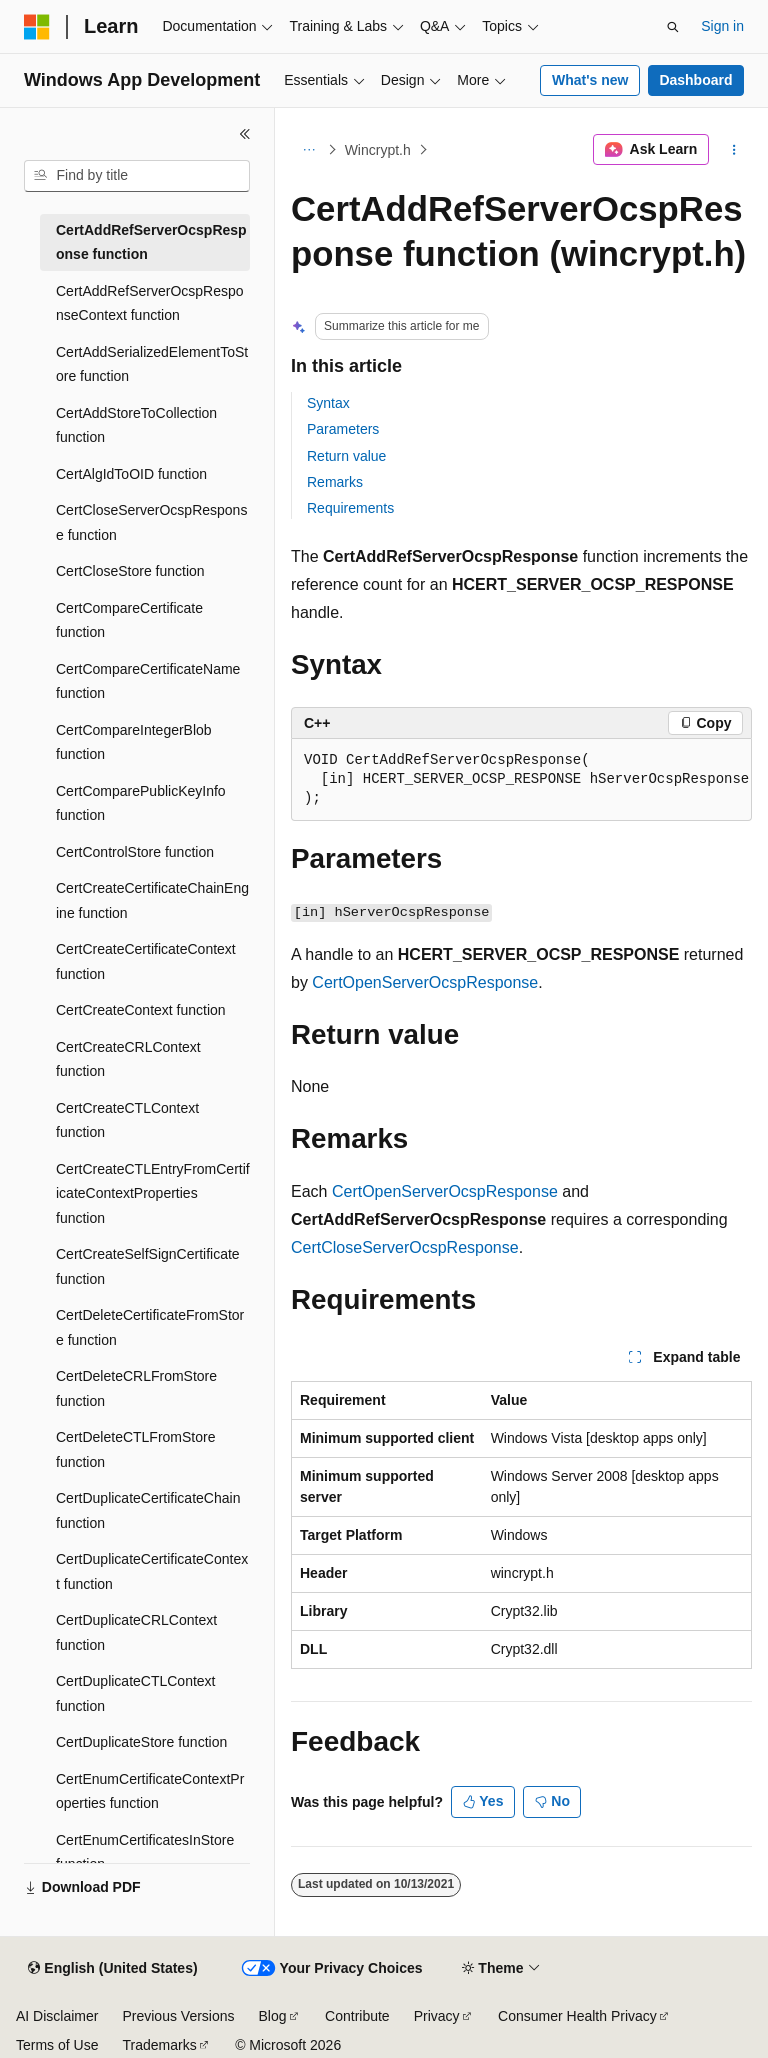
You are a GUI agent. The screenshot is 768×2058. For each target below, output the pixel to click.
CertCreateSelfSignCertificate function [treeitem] (148, 1266)
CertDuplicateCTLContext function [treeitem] (136, 1693)
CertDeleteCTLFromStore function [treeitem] (136, 1449)
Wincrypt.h (378, 150)
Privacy (437, 2016)
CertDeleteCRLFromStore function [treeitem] (136, 1388)
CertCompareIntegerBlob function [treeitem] (134, 742)
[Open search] (673, 27)
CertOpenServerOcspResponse (425, 982)
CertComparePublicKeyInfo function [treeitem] (141, 803)
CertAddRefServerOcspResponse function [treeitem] (151, 242)
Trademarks (159, 2045)
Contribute (357, 2016)
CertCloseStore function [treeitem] (130, 571)
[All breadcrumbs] (308, 150)
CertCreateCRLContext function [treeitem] (128, 1059)
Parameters (343, 429)
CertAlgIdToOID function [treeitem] (131, 474)
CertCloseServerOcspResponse (405, 1247)
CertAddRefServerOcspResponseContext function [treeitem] (150, 303)
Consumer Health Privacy (577, 2016)
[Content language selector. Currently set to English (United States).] (112, 1969)
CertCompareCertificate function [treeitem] (129, 620)
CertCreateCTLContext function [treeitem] (127, 1120)
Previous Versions (178, 2016)
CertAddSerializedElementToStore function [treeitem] (152, 364)
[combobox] (137, 176)
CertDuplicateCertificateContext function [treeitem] (152, 1571)
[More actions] (734, 150)
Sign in (722, 26)
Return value (346, 456)
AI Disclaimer (57, 2016)
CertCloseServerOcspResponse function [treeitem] (151, 522)
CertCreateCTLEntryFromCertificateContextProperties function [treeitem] (153, 1193)
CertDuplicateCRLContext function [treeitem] (136, 1632)
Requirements (350, 508)
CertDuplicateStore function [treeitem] (141, 1742)
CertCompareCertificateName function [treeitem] (148, 681)
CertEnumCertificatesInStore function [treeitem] (145, 1852)
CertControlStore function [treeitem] (135, 852)
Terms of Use (57, 2045)
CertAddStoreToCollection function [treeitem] (136, 425)
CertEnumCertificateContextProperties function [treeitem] (150, 1791)
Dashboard (695, 80)
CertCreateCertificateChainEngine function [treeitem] (152, 900)
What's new (590, 80)
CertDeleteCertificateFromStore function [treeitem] (150, 1327)
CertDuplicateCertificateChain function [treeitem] (148, 1510)
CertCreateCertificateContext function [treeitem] (146, 961)
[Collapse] (245, 134)
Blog (273, 2016)
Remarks (335, 482)
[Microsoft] (37, 27)
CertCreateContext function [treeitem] (141, 1010)
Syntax (328, 403)
